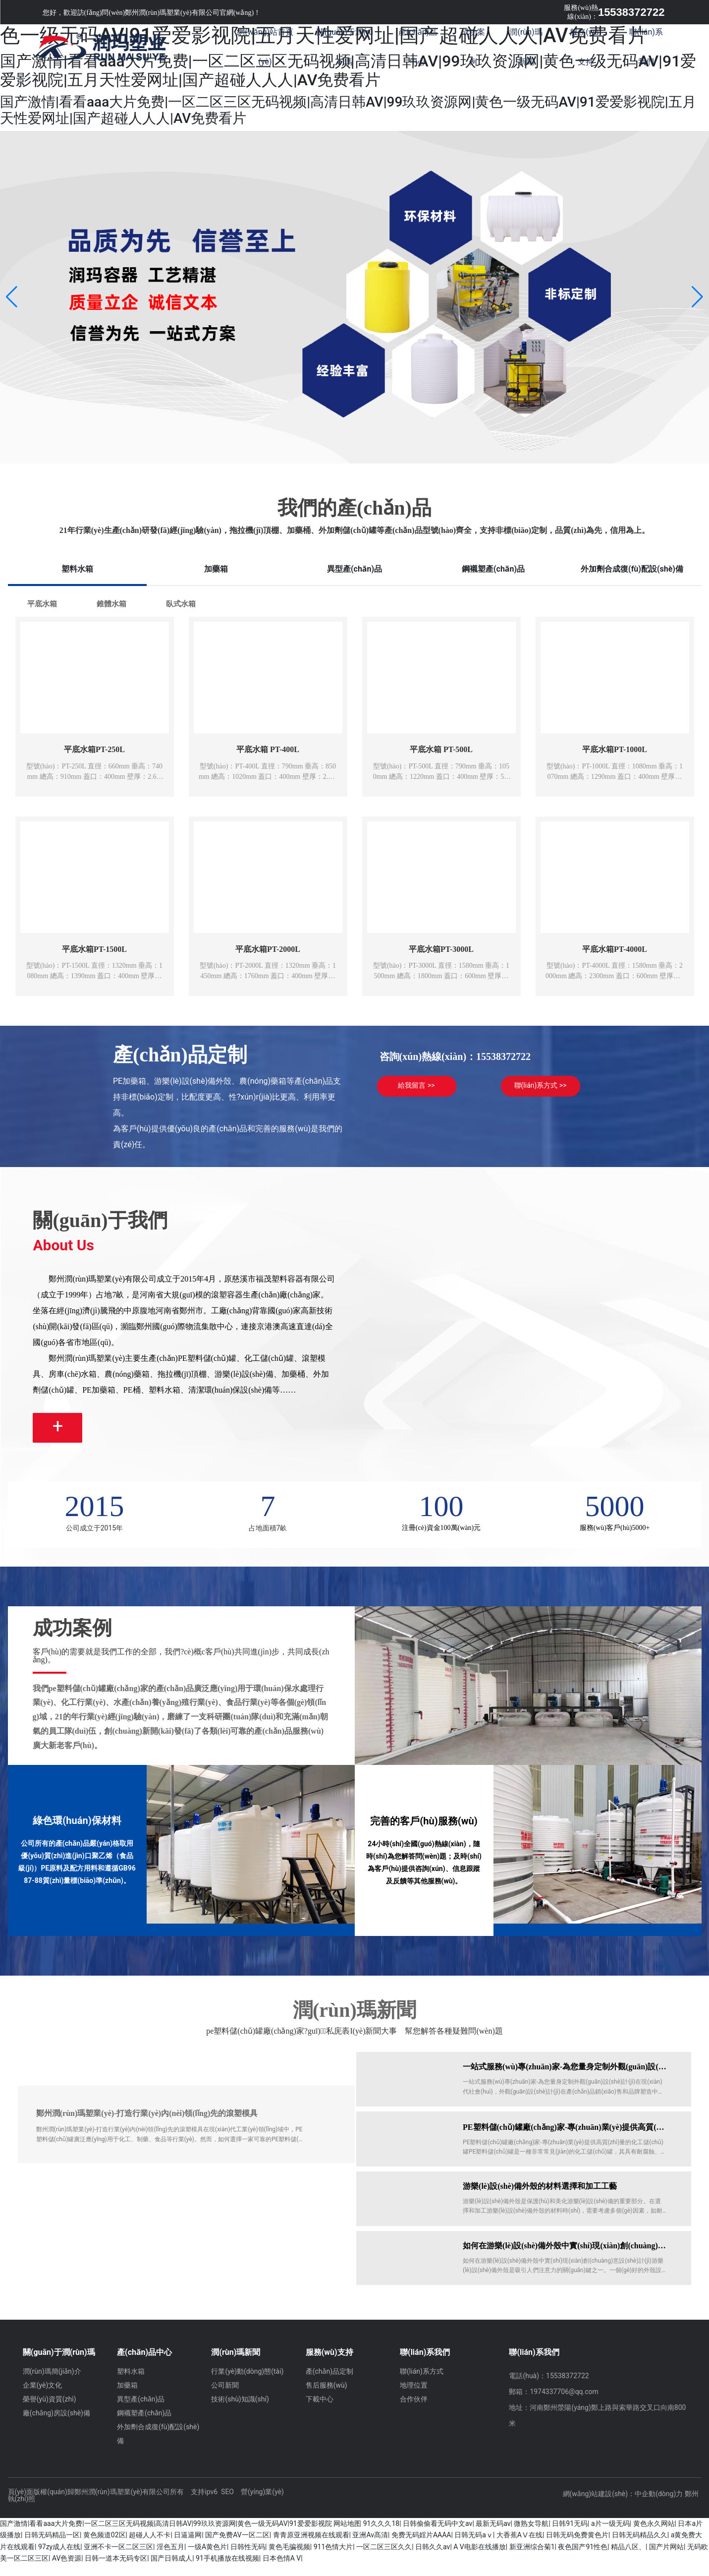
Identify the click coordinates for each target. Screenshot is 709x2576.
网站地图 (347, 2535)
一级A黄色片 (207, 2559)
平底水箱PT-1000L (614, 749)
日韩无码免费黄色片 (577, 2547)
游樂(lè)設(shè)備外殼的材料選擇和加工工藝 (542, 2198)
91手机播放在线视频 (227, 2570)
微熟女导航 (531, 2535)
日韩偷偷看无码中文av (437, 2535)
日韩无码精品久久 (639, 2547)
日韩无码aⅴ (473, 2547)
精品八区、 (628, 2559)
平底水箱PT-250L (94, 749)
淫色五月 (170, 2559)
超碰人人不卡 (149, 2547)
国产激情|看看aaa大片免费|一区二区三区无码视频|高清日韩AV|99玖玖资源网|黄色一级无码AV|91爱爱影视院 (166, 2535)
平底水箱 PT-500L (441, 749)
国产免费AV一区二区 (237, 2547)
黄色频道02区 (104, 2547)
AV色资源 (66, 2570)
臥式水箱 (181, 604)
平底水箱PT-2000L (267, 949)
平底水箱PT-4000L (614, 949)
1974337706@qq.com (564, 2403)
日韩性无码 (247, 2559)
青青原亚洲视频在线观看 (311, 2547)
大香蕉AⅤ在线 (519, 2547)
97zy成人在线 (59, 2559)
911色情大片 (333, 2559)
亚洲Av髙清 (370, 2547)
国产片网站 (666, 2559)
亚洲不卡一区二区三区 (118, 2559)
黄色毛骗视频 (289, 2559)
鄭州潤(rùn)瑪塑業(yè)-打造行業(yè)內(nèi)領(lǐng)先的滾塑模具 (147, 2125)
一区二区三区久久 (384, 2559)
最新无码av (493, 2535)
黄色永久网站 (654, 2535)
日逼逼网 (188, 2547)
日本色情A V (282, 2570)
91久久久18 (381, 2535)
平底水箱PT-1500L (94, 949)
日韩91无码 (570, 2535)
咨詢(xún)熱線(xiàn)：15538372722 (455, 1056)
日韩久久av (432, 2559)
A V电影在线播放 (479, 2559)
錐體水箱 (111, 604)
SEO (227, 2504)
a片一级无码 (610, 2535)
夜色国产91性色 (582, 2559)
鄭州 (692, 2506)
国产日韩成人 (171, 2570)
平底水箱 (42, 604)
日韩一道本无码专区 (116, 2570)
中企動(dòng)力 (659, 2506)
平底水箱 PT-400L (267, 749)
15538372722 (631, 12)
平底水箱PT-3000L (441, 949)
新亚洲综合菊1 (532, 2559)
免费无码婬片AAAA (421, 2547)
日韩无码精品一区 (52, 2547)
